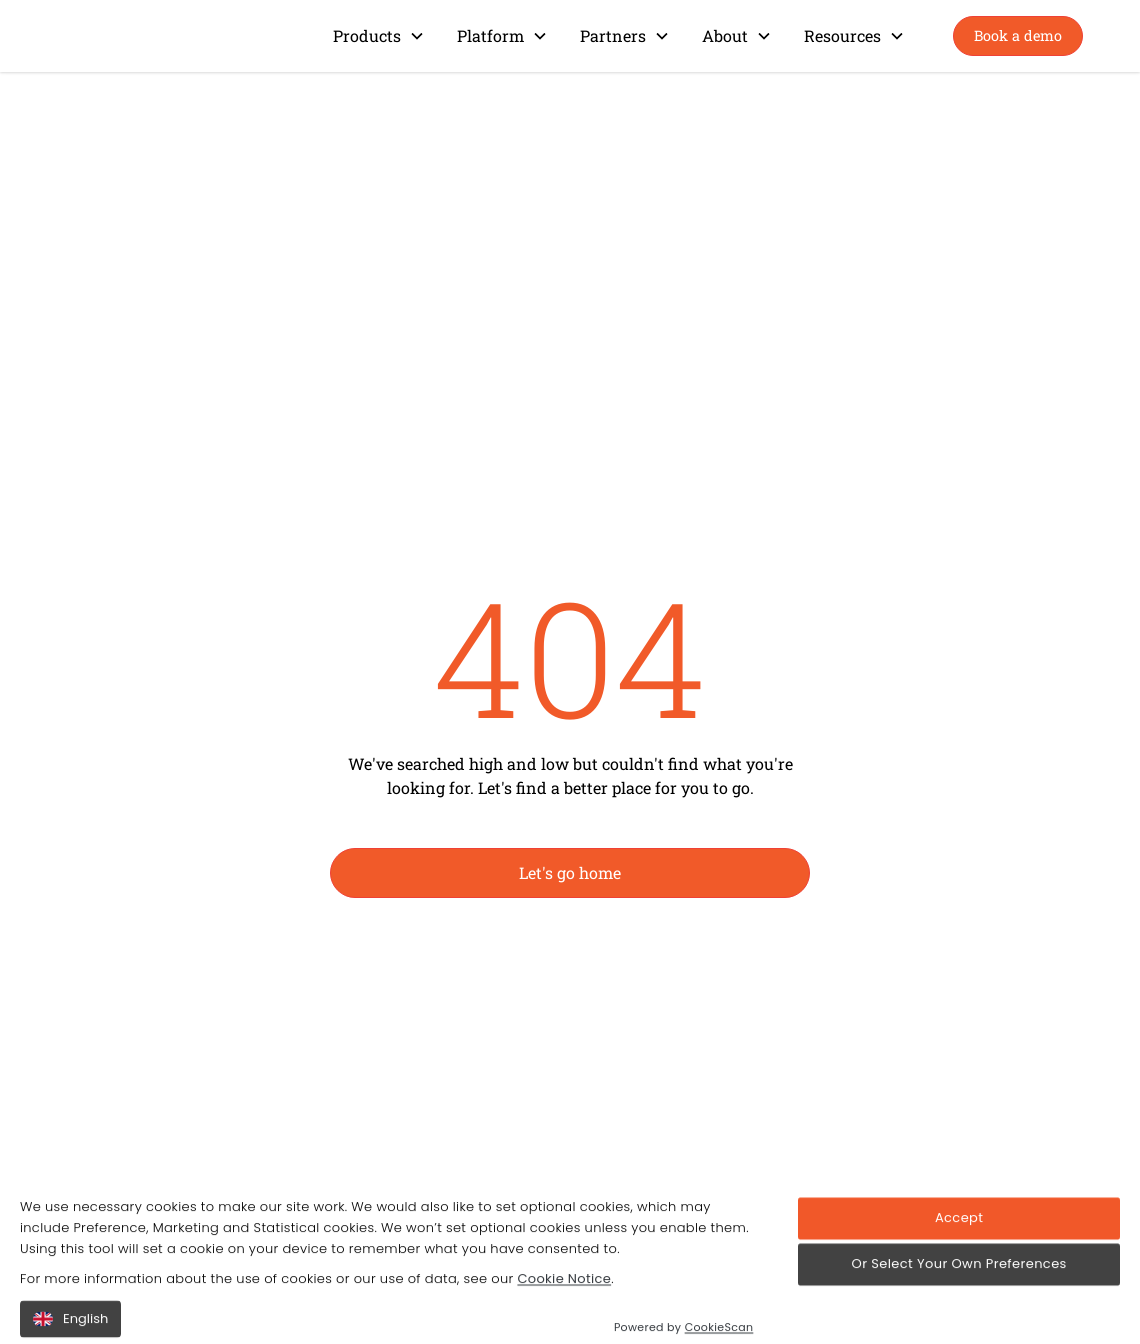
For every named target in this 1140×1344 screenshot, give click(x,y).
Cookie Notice (564, 1306)
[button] (379, 36)
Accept (959, 1245)
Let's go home (570, 872)
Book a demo (1018, 35)
